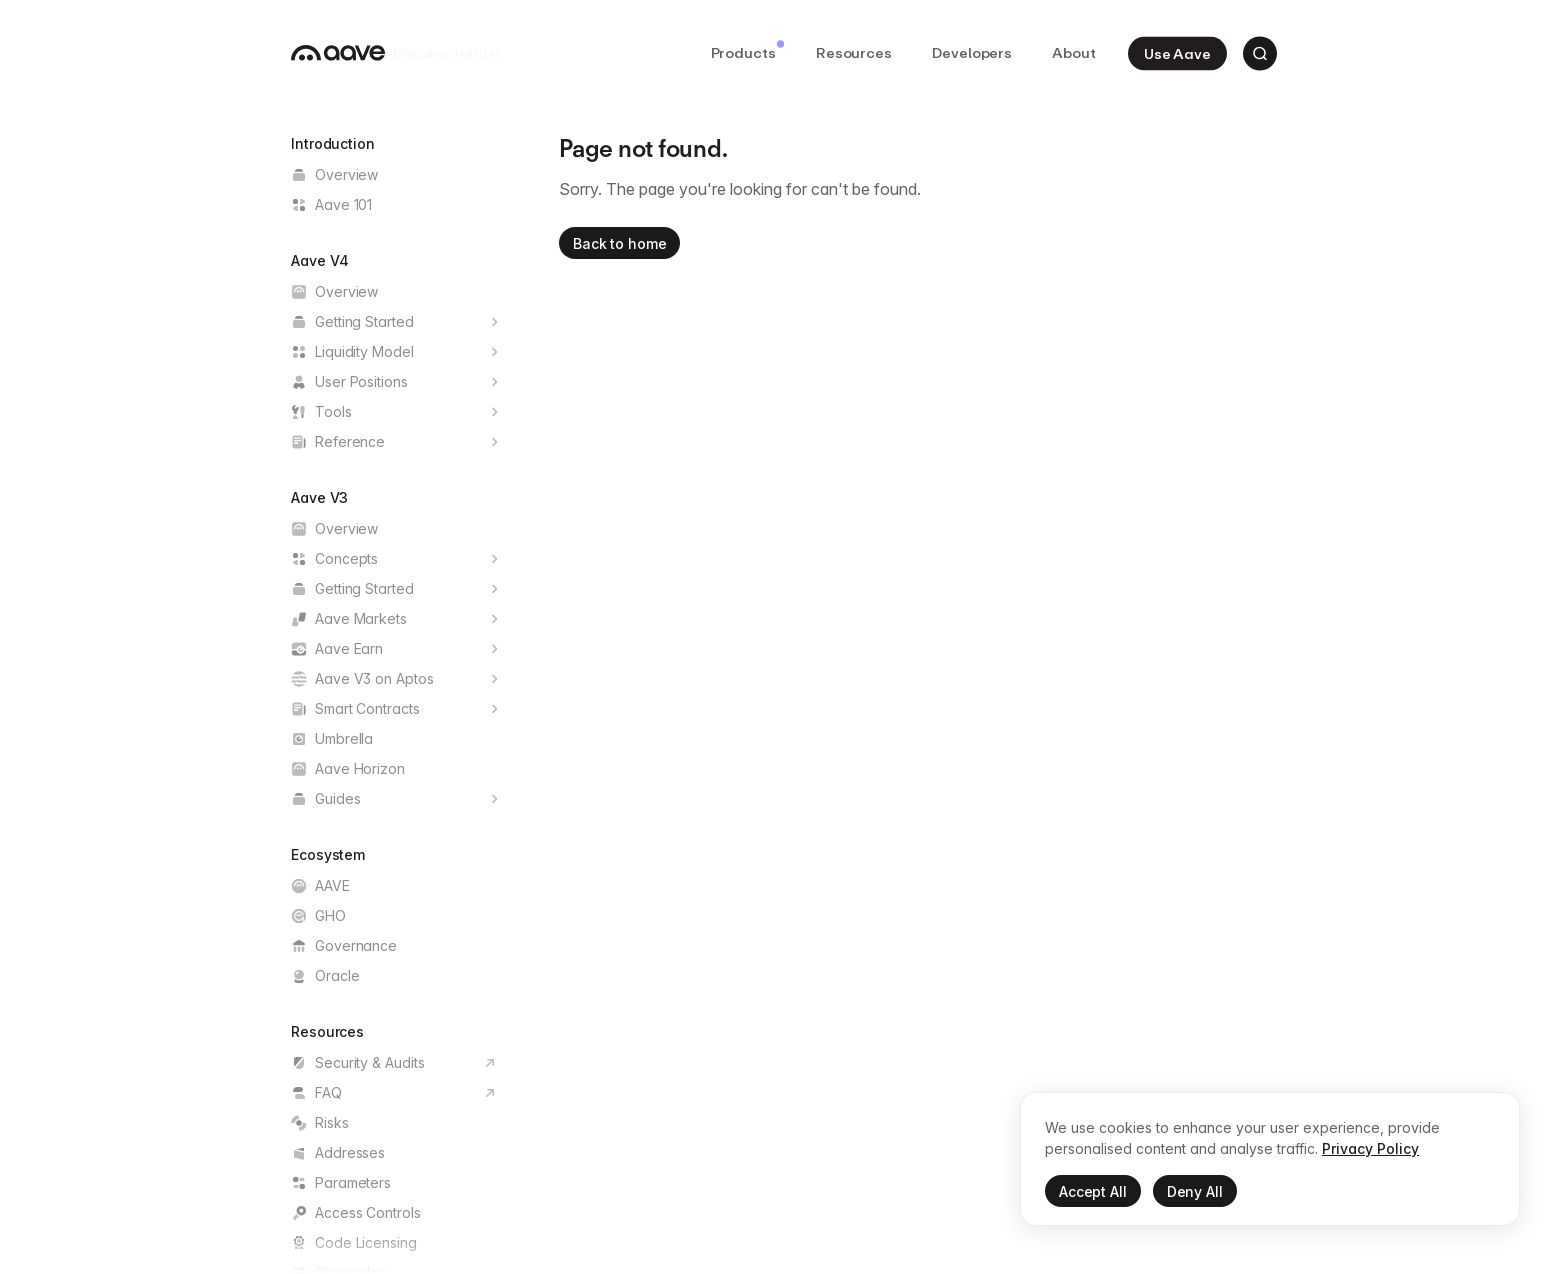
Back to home (619, 243)
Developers (972, 52)
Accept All (1093, 1192)
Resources (854, 52)
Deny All (1195, 1192)
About (1074, 52)
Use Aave (1177, 52)
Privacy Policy (1370, 1149)
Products (747, 51)
